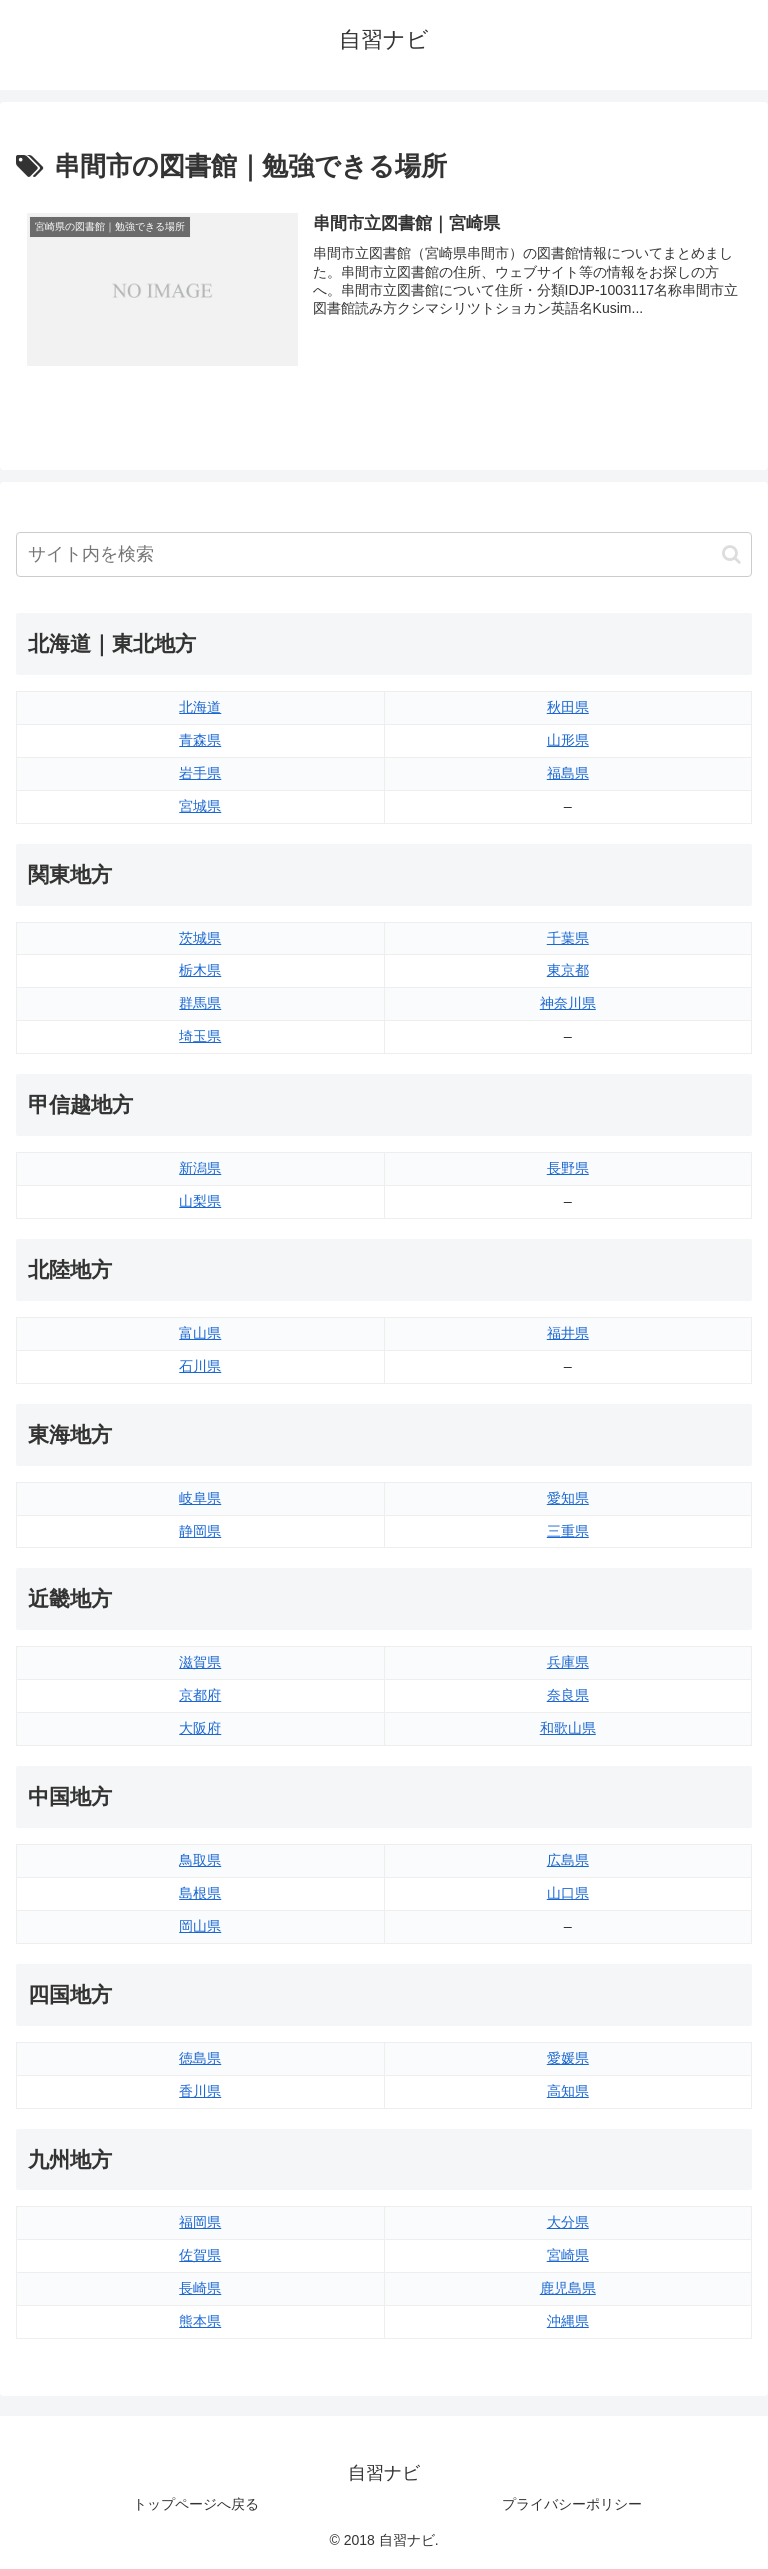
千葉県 (568, 938)
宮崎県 (568, 2256)
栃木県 (200, 971)
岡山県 (200, 1926)
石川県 (200, 1366)
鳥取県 (200, 1860)
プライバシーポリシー (572, 2505)
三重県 (568, 1531)
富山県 (200, 1333)
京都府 (200, 1696)
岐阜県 (200, 1498)
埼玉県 (200, 1037)
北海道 (200, 707)
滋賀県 (200, 1663)
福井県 (568, 1333)
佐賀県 (200, 2256)
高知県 (568, 2091)
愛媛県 (568, 2058)
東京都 (568, 971)
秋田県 (568, 707)
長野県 (568, 1168)
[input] (384, 554)
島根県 (200, 1893)
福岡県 (200, 2223)
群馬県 (200, 1004)
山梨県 (200, 1201)
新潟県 (200, 1168)
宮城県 (200, 806)
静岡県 (200, 1531)
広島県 (568, 1860)
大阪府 (200, 1728)
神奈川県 (568, 1004)
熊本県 (200, 2321)
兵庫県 (568, 1663)
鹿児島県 (568, 2289)
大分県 (568, 2223)
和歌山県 (568, 1728)
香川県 (200, 2091)
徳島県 (200, 2058)
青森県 (200, 740)
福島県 (568, 773)
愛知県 (568, 1498)
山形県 (568, 740)
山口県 (568, 1893)
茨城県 (200, 938)
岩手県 (200, 773)
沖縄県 (568, 2321)
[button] (731, 554)
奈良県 (568, 1696)
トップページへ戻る (196, 2505)
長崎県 (200, 2289)
